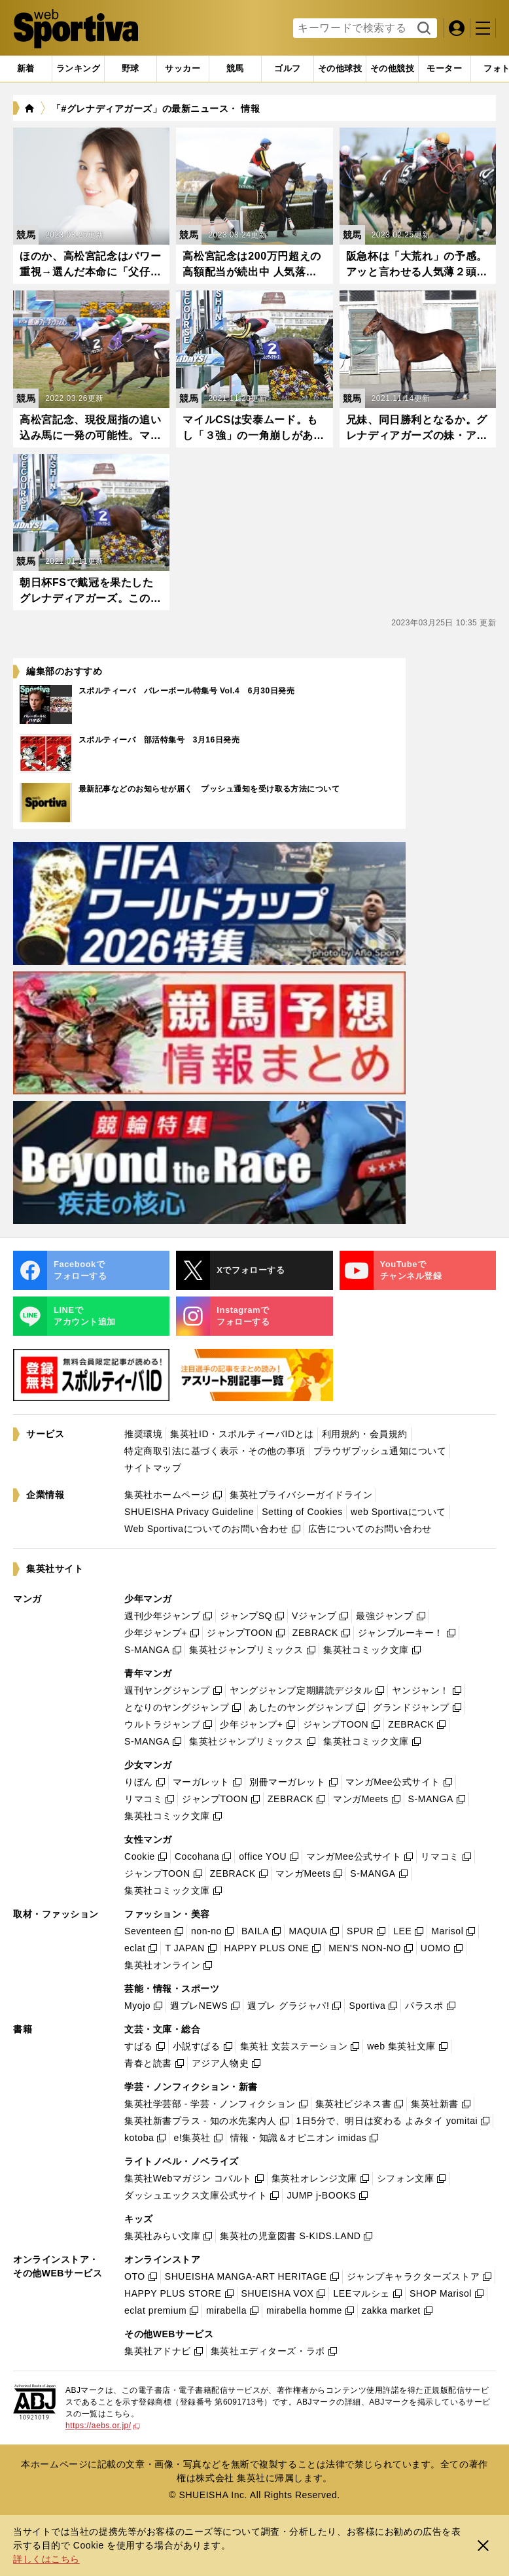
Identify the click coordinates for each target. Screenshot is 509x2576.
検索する (422, 29)
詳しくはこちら (46, 2559)
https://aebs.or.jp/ (102, 2425)
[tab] (130, 69)
